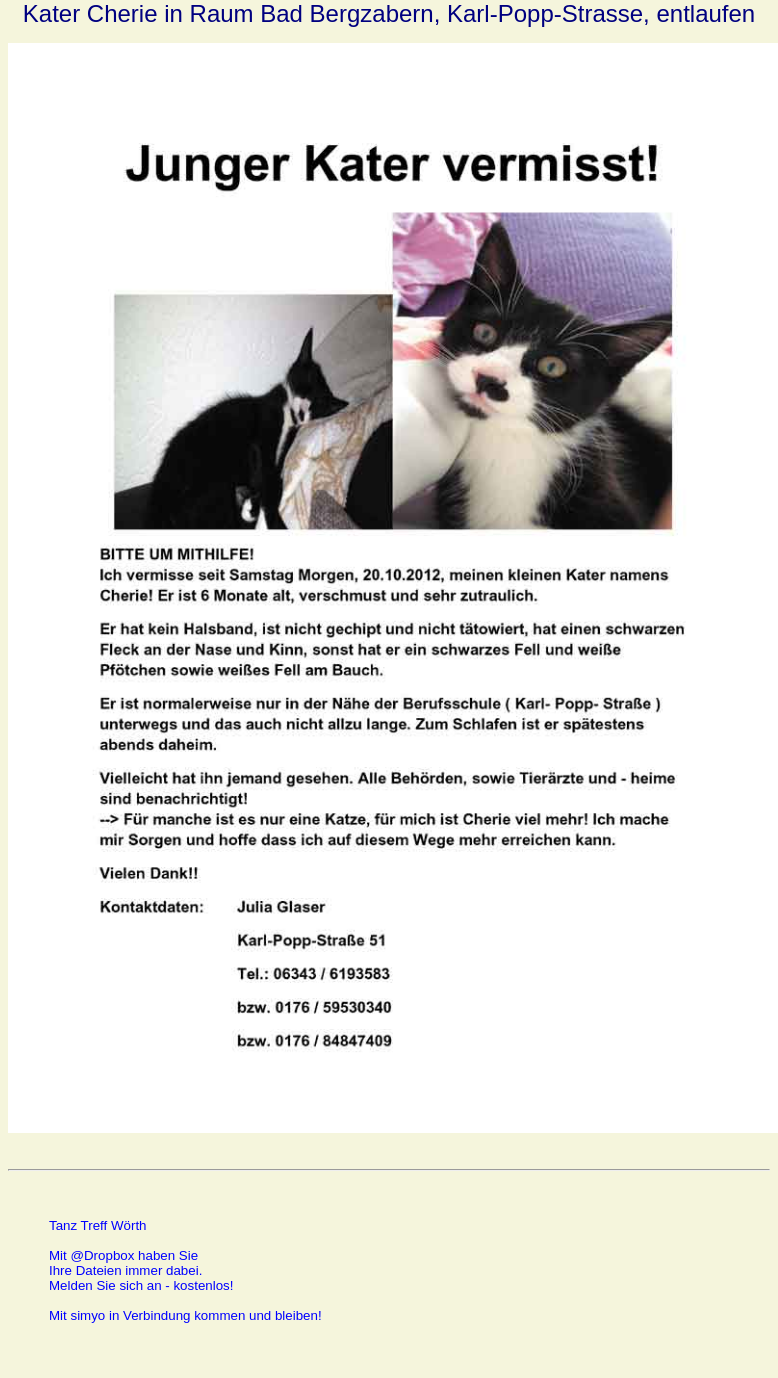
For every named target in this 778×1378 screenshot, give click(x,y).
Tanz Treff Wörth (98, 1225)
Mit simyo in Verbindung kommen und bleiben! (185, 1315)
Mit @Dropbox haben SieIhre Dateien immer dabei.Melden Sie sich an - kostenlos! (141, 1270)
